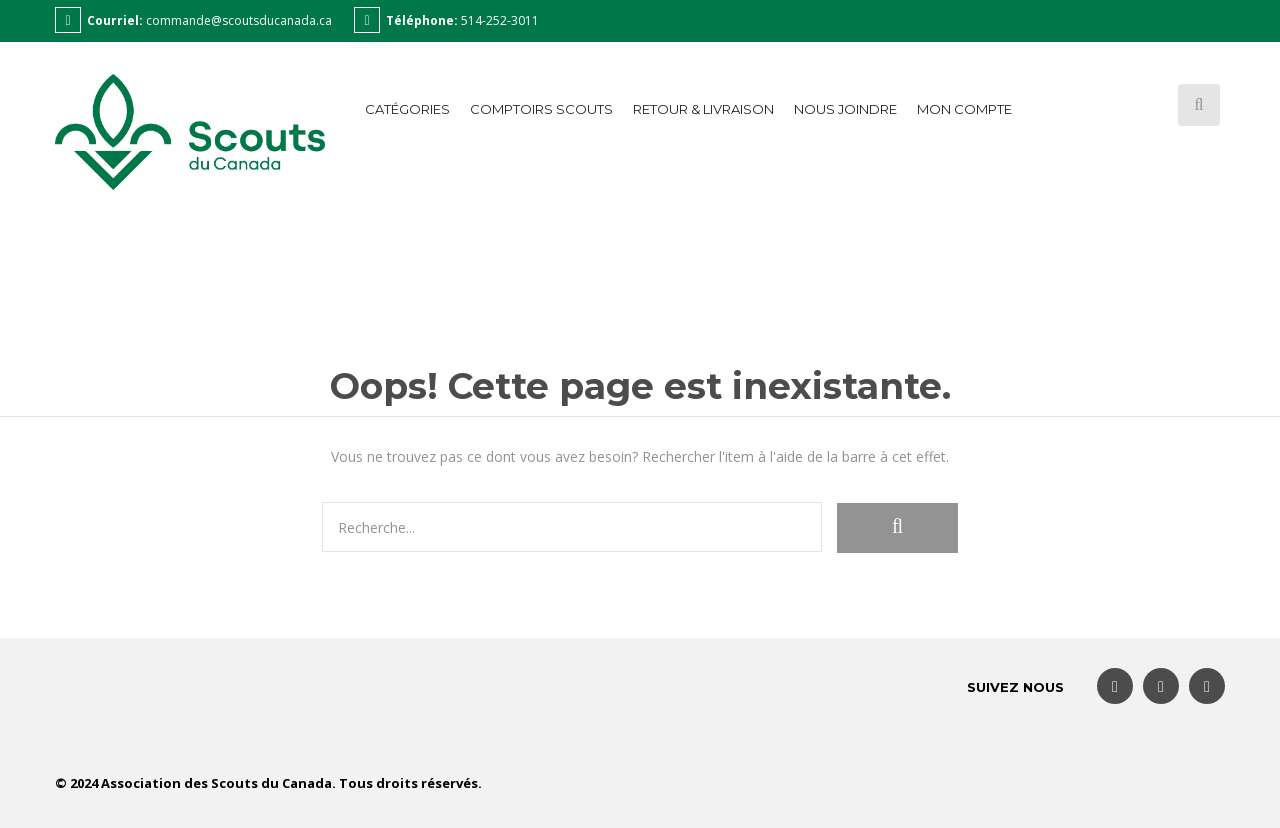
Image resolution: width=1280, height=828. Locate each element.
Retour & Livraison (703, 109)
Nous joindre (845, 109)
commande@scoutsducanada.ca (239, 20)
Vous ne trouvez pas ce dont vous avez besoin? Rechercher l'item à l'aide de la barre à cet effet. (640, 456)
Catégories (407, 109)
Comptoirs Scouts (541, 109)
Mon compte (964, 109)
